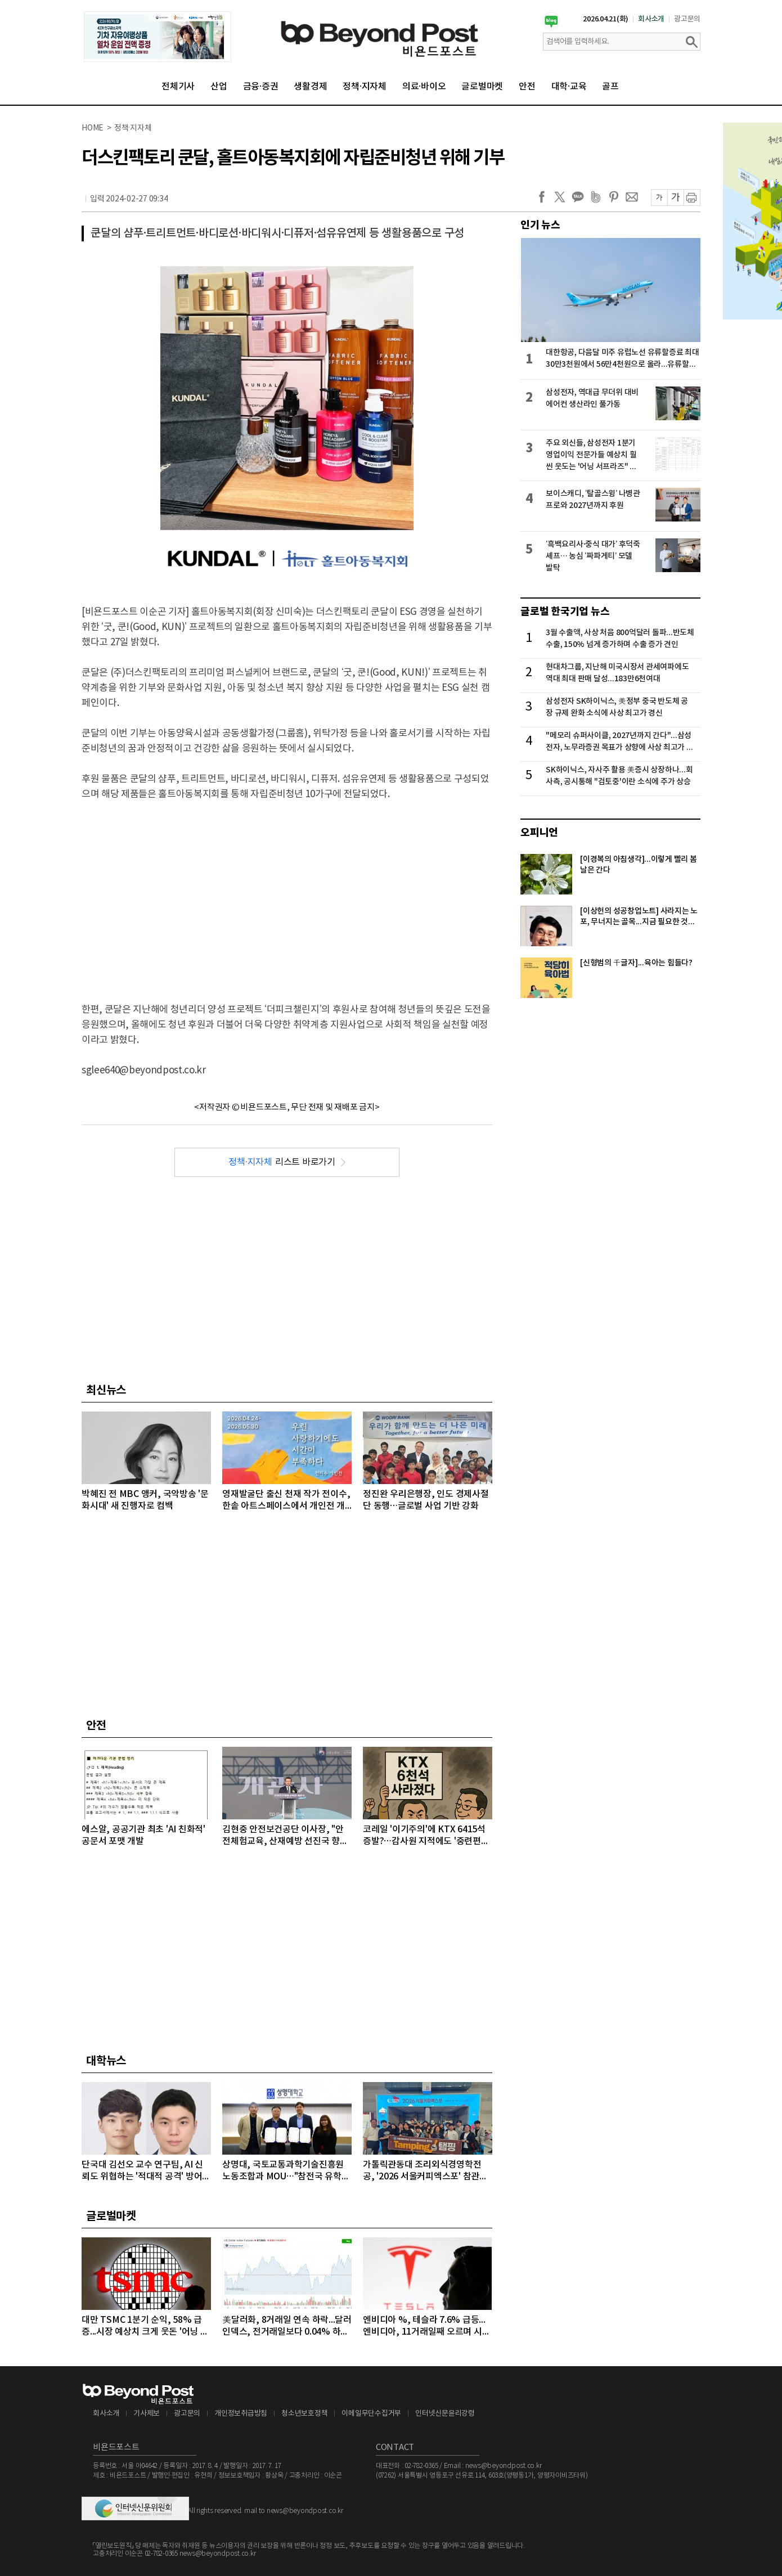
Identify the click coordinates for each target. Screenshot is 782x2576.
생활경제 (310, 87)
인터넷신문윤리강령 (445, 2413)
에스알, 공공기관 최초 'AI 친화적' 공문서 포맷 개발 (143, 1835)
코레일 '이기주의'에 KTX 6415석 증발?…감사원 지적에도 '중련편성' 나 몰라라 (427, 1835)
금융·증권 (260, 87)
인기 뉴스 (540, 225)
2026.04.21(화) (605, 19)
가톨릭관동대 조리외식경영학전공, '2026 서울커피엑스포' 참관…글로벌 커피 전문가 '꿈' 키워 (425, 2171)
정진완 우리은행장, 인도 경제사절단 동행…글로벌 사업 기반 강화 (426, 1500)
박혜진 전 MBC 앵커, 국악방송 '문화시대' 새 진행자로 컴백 (145, 1500)
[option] (157, 36)
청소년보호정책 (304, 2413)
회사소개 (651, 19)
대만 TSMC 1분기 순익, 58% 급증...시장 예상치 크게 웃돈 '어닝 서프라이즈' (145, 2326)
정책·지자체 (364, 87)
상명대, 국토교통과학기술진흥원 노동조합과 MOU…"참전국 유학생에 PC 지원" (286, 2171)
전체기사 (178, 87)
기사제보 (146, 2413)
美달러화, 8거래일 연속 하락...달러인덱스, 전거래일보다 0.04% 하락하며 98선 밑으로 (287, 2326)
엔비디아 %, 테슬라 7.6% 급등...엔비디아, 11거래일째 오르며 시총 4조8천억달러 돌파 (426, 2326)
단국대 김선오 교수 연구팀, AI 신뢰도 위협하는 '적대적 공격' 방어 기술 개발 (142, 2171)
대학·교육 (569, 87)
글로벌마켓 (482, 87)
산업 (218, 87)
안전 (527, 87)
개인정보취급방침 (240, 2413)
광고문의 (687, 19)
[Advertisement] (287, 892)
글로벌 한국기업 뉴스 (564, 611)
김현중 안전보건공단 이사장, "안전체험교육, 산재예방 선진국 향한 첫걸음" (285, 1835)
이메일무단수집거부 (371, 2413)
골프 (610, 87)
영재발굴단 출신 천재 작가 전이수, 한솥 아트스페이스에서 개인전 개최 (286, 1500)
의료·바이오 (424, 87)
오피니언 (539, 832)
